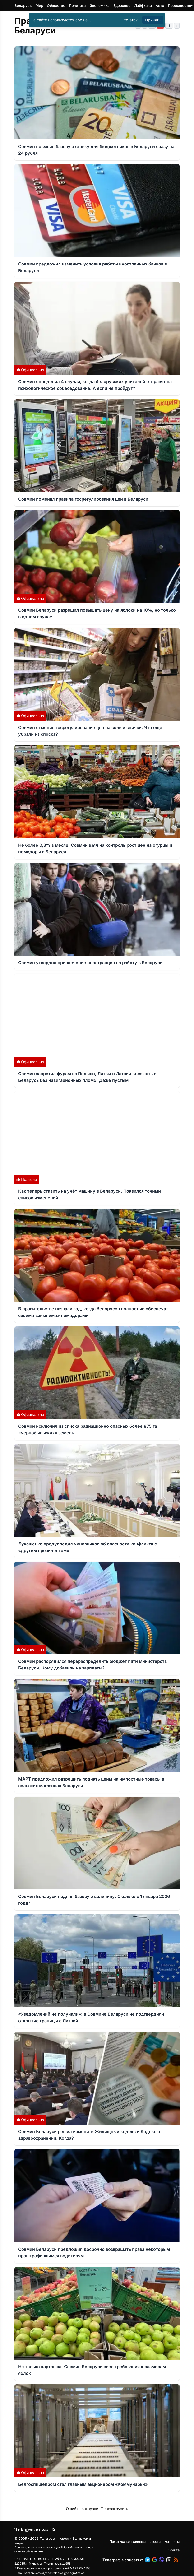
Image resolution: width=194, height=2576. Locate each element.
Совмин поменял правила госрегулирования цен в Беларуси (83, 499)
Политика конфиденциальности (135, 2541)
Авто (160, 5)
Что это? (130, 20)
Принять (153, 20)
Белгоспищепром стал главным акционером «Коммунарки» (83, 2484)
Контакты (172, 2541)
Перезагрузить (114, 2508)
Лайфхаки (143, 5)
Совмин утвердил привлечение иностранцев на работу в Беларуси (90, 962)
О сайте (173, 2550)
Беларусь (23, 5)
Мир (39, 5)
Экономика (100, 5)
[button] (148, 2559)
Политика (77, 5)
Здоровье (121, 5)
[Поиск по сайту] (53, 2530)
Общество (56, 5)
